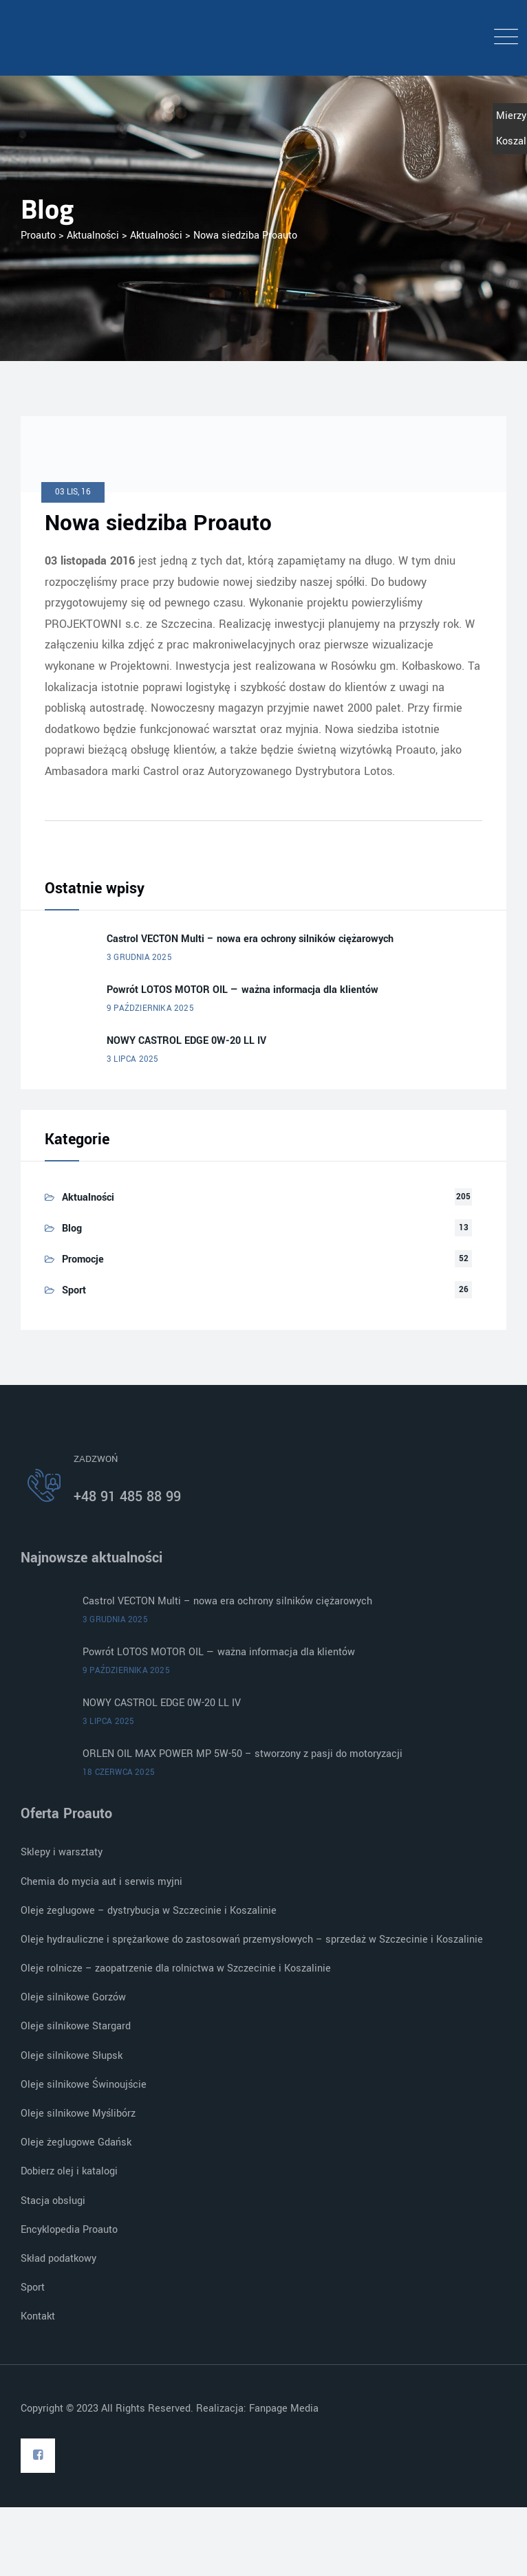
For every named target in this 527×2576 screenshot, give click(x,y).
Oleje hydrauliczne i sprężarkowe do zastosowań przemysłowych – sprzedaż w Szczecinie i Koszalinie (252, 1939)
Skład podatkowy (58, 2258)
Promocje (83, 1259)
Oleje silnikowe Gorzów (73, 1997)
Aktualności (88, 1197)
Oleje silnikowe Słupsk (71, 2056)
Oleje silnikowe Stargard (76, 2026)
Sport (74, 1290)
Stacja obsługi (53, 2201)
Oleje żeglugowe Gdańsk (76, 2142)
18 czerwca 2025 (119, 1772)
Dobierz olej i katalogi (69, 2171)
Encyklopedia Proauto (69, 2230)
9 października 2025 (150, 1008)
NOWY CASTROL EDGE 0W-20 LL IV (186, 1041)
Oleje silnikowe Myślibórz (78, 2113)
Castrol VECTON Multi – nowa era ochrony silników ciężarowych (250, 939)
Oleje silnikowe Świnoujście (84, 2084)
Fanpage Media (285, 2408)
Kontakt (38, 2316)
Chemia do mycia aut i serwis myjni (101, 1882)
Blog (72, 1228)
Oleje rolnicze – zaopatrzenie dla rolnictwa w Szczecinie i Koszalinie (176, 1968)
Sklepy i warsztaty (62, 1852)
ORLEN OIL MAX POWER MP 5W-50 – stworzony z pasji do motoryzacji (242, 1754)
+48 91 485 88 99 (127, 1497)
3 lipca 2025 (132, 1059)
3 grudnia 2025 (139, 957)
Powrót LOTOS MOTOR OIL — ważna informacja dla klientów (242, 990)
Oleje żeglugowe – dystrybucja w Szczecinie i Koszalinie (149, 1910)
